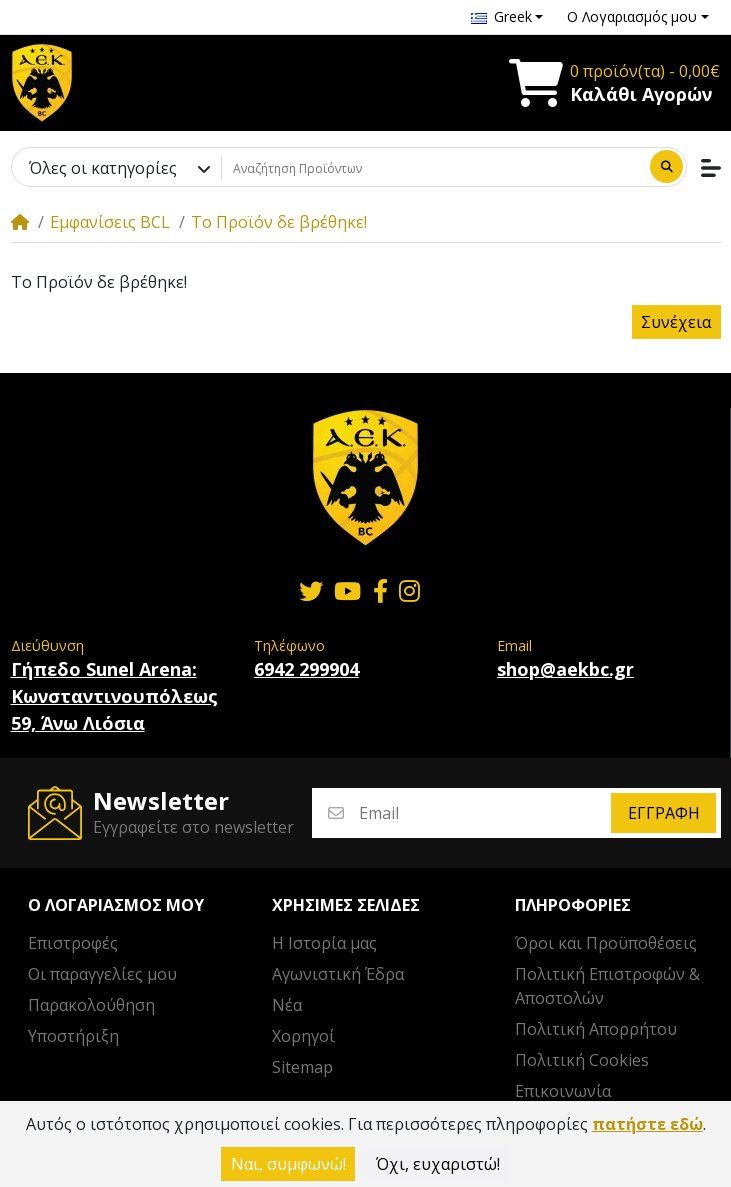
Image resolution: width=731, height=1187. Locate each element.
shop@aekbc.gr (565, 669)
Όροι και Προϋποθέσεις (606, 943)
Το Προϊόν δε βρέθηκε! (279, 222)
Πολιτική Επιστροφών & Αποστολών (607, 986)
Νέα (287, 1005)
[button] (507, 17)
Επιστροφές (73, 943)
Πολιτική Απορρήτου (596, 1029)
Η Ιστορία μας (324, 943)
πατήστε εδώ (647, 1124)
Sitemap (302, 1067)
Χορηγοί (303, 1036)
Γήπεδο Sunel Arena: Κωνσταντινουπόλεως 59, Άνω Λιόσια (114, 696)
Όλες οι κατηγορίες (103, 168)
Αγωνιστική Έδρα (338, 974)
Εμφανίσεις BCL (110, 222)
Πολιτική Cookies (582, 1060)
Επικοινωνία (563, 1091)
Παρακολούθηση (91, 1005)
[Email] (484, 813)
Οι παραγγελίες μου (102, 974)
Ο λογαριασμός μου (116, 905)
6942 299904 (306, 669)
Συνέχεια (676, 322)
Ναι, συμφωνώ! (288, 1164)
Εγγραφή (664, 813)
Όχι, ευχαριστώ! (438, 1164)
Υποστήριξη (73, 1036)
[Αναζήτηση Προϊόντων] (433, 168)
